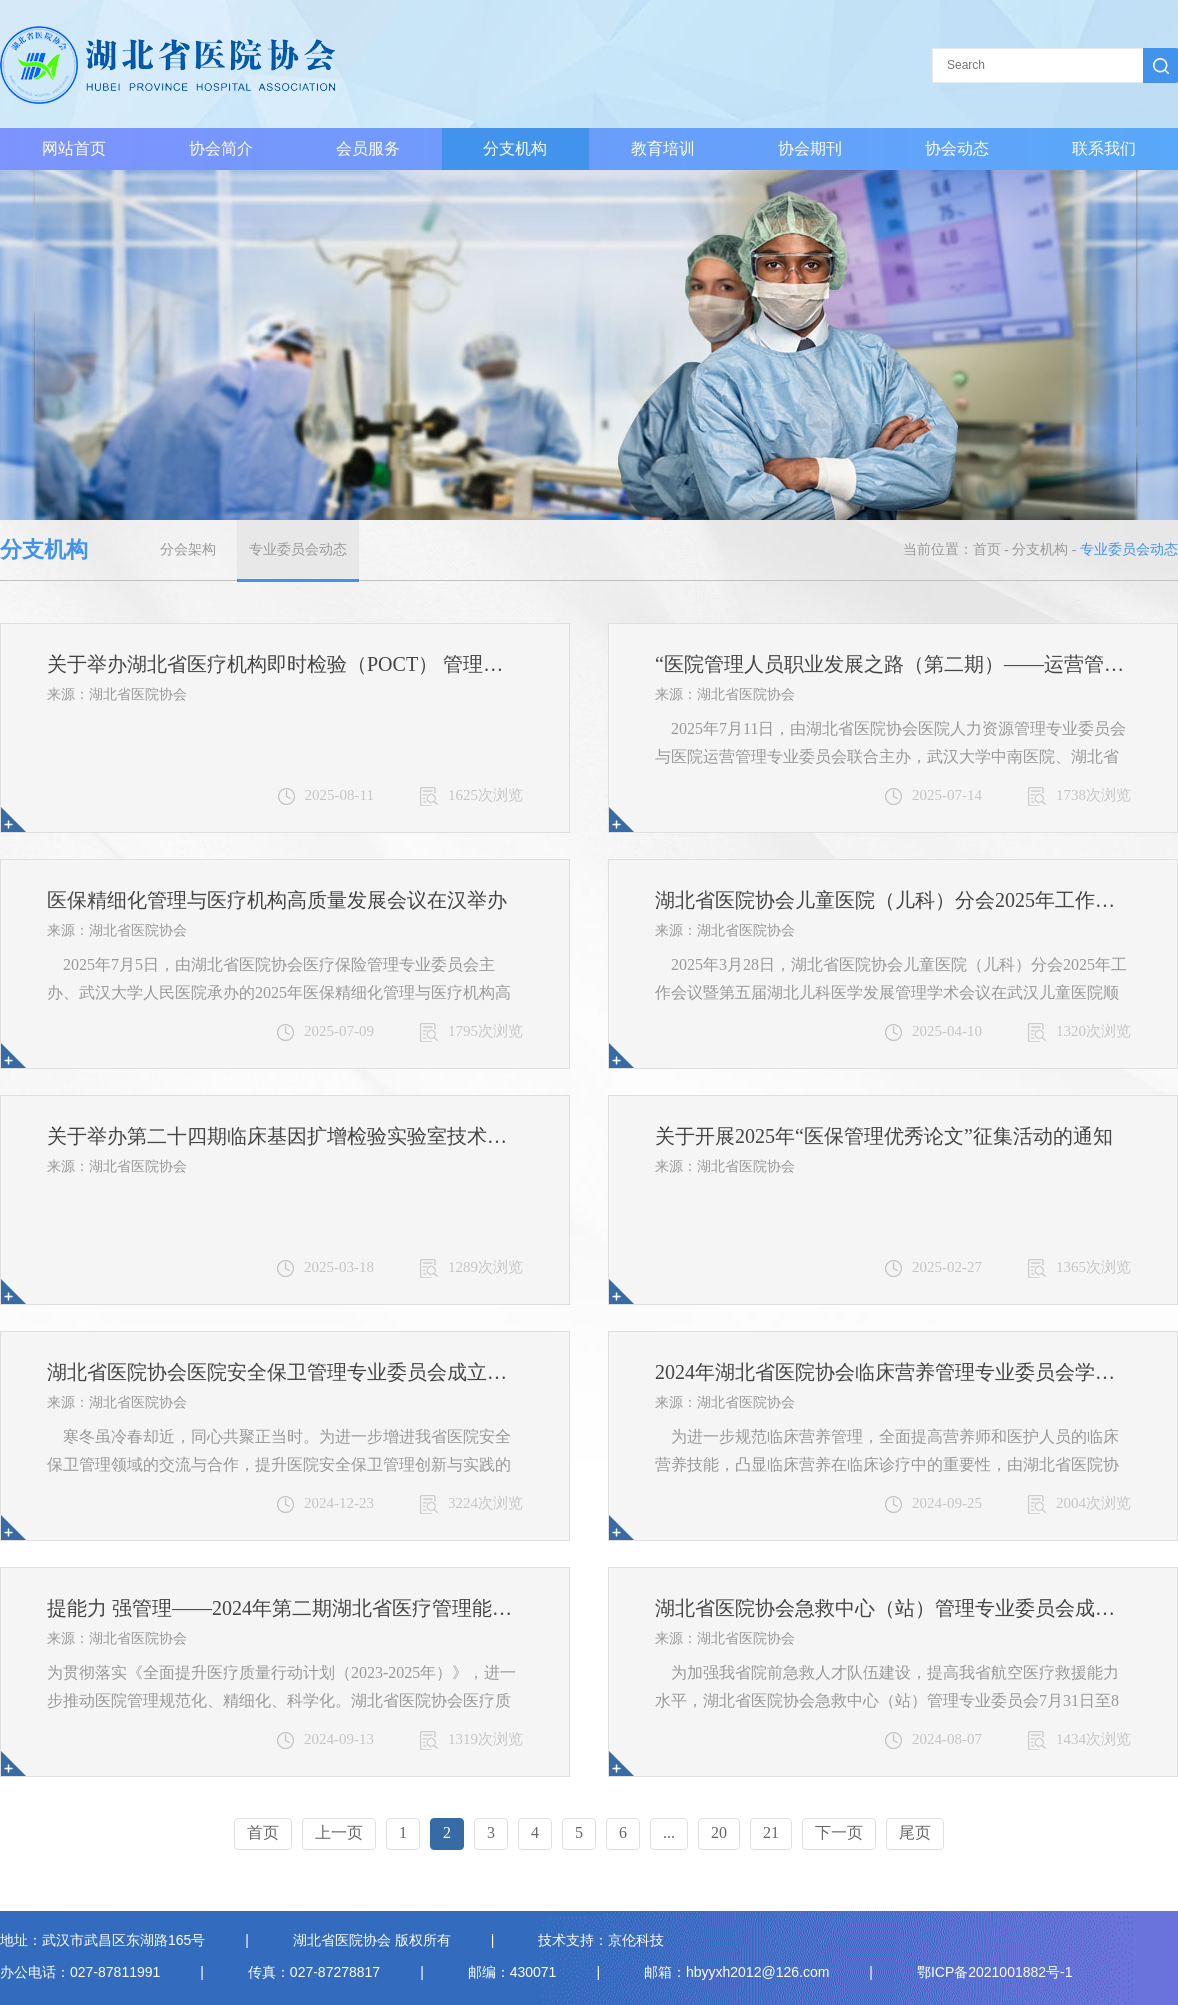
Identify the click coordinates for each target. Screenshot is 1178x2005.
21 (771, 1832)
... (669, 1832)
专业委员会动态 (298, 549)
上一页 (339, 1832)
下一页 (839, 1832)
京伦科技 (636, 1940)
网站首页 (74, 148)
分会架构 (188, 549)
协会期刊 (810, 148)
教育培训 (663, 148)
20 (719, 1832)
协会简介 (221, 148)
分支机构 (515, 148)
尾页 (915, 1832)
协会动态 (957, 148)
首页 (987, 549)
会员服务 (368, 148)
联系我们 (1104, 148)
